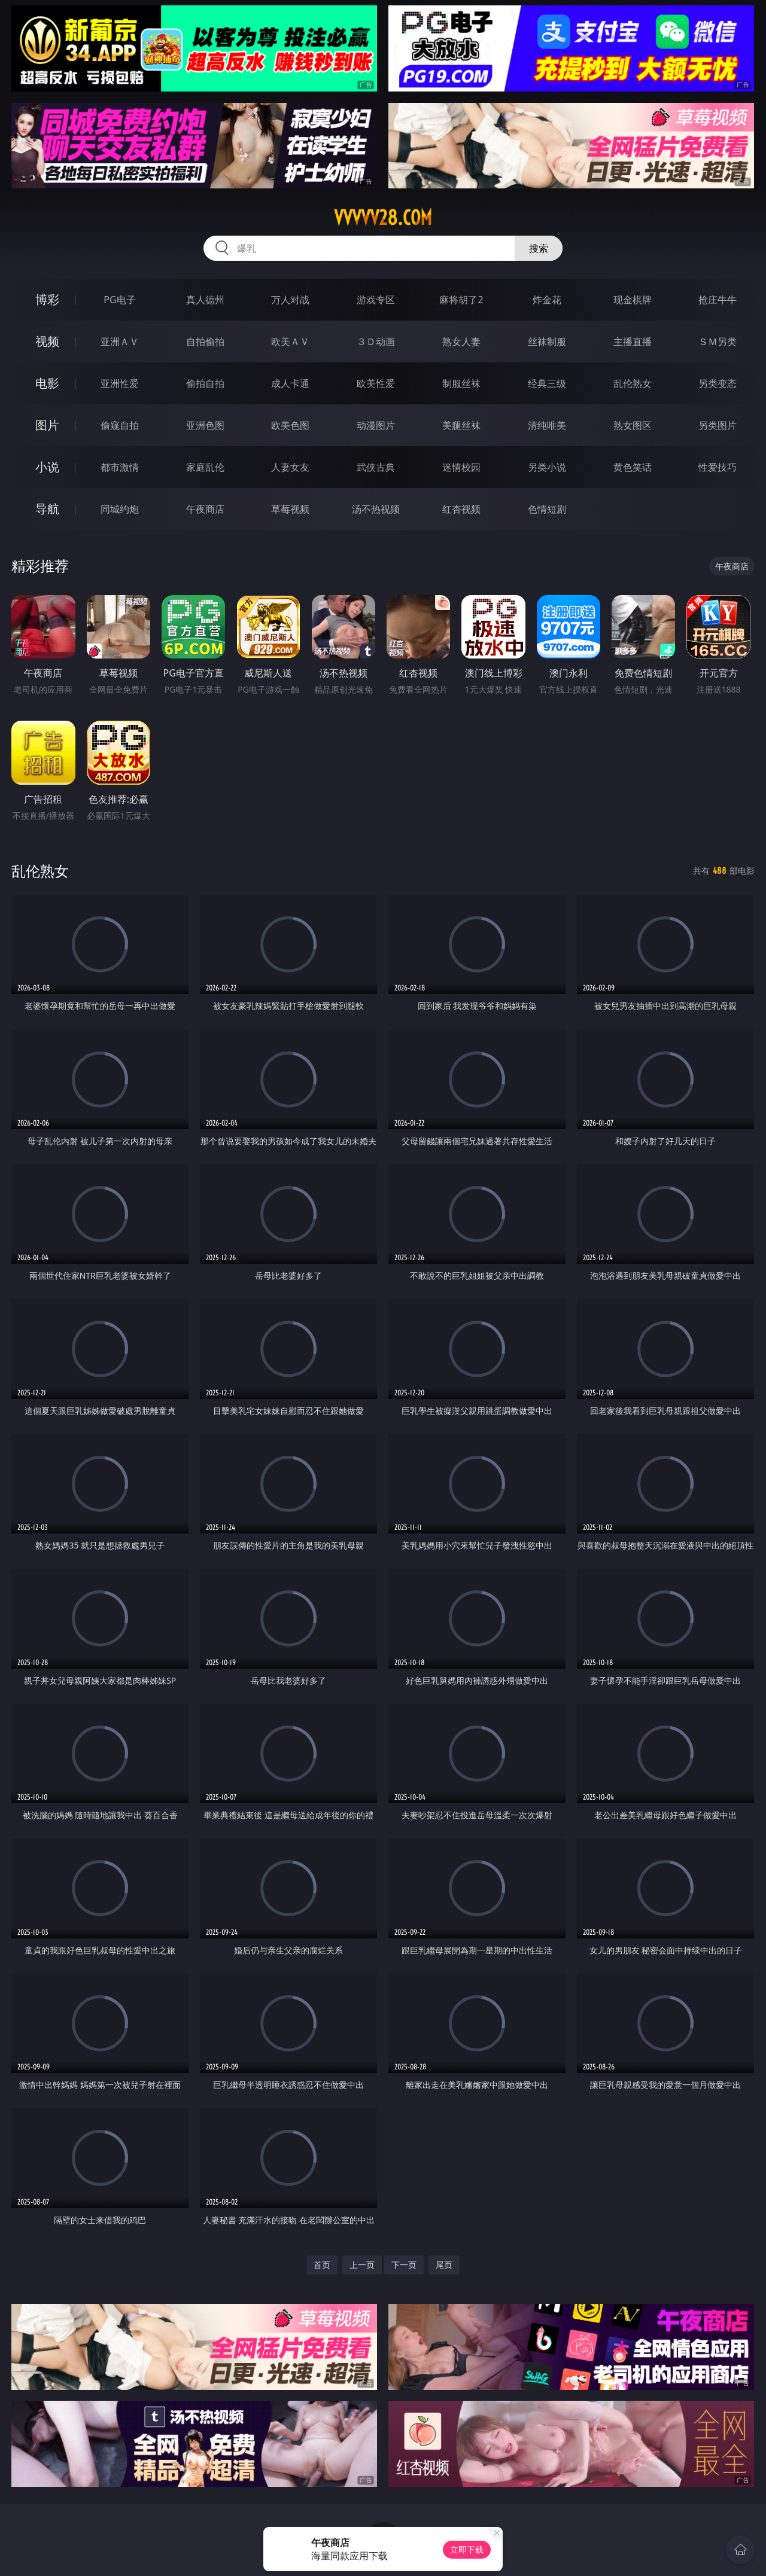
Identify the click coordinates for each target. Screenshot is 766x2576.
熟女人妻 (461, 341)
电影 (47, 383)
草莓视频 (290, 509)
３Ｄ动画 (376, 341)
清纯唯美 (547, 425)
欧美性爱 (376, 383)
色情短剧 (547, 509)
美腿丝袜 (461, 425)
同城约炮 (120, 509)
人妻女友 (290, 467)
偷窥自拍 (120, 425)
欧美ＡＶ (290, 341)
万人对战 (290, 299)
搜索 (538, 248)
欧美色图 (290, 425)
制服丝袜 (461, 383)
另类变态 (717, 383)
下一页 (404, 2264)
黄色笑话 (632, 467)
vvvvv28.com (383, 218)
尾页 (444, 2264)
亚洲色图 (205, 425)
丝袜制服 (547, 341)
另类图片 (717, 425)
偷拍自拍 (205, 383)
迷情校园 (461, 467)
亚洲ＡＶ (120, 341)
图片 (47, 425)
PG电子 (119, 299)
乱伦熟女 (632, 383)
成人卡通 (290, 383)
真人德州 (205, 299)
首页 (322, 2264)
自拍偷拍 (205, 341)
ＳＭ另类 (717, 341)
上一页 (362, 2264)
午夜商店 (205, 509)
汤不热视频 (376, 509)
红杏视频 (461, 509)
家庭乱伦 (205, 467)
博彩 (47, 299)
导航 (47, 509)
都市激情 (120, 467)
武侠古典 (376, 467)
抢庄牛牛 (717, 299)
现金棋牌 (632, 299)
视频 (47, 341)
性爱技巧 (717, 467)
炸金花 (547, 299)
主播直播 (632, 341)
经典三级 (547, 383)
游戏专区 (376, 299)
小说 (47, 467)
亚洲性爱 (120, 383)
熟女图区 (632, 425)
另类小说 (547, 467)
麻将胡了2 (461, 299)
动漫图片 (376, 425)
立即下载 (467, 2549)
